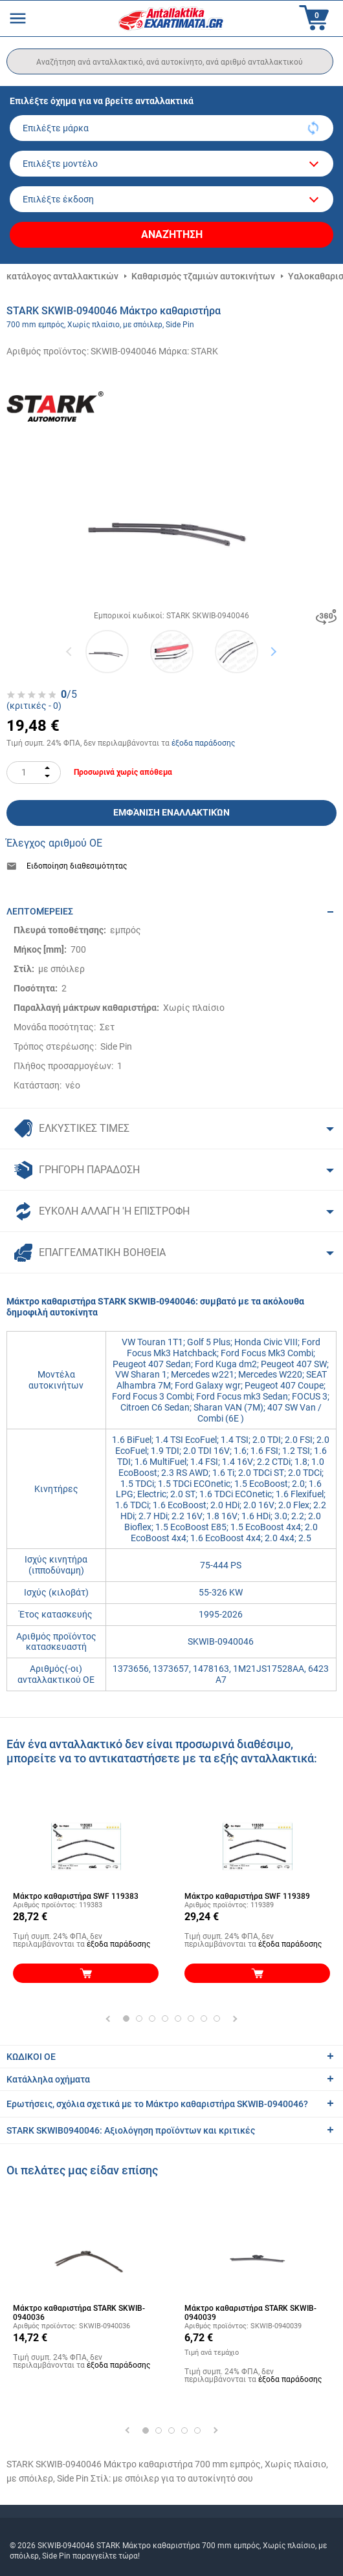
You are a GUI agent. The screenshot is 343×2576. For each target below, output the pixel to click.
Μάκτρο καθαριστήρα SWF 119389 (247, 1896)
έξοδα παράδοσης (203, 743)
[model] (171, 164)
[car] (171, 199)
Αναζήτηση (172, 234)
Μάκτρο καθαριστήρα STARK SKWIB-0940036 (79, 2313)
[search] (169, 61)
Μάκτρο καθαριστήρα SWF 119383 (75, 1896)
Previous (69, 651)
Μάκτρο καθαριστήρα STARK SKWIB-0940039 (250, 2313)
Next (273, 651)
